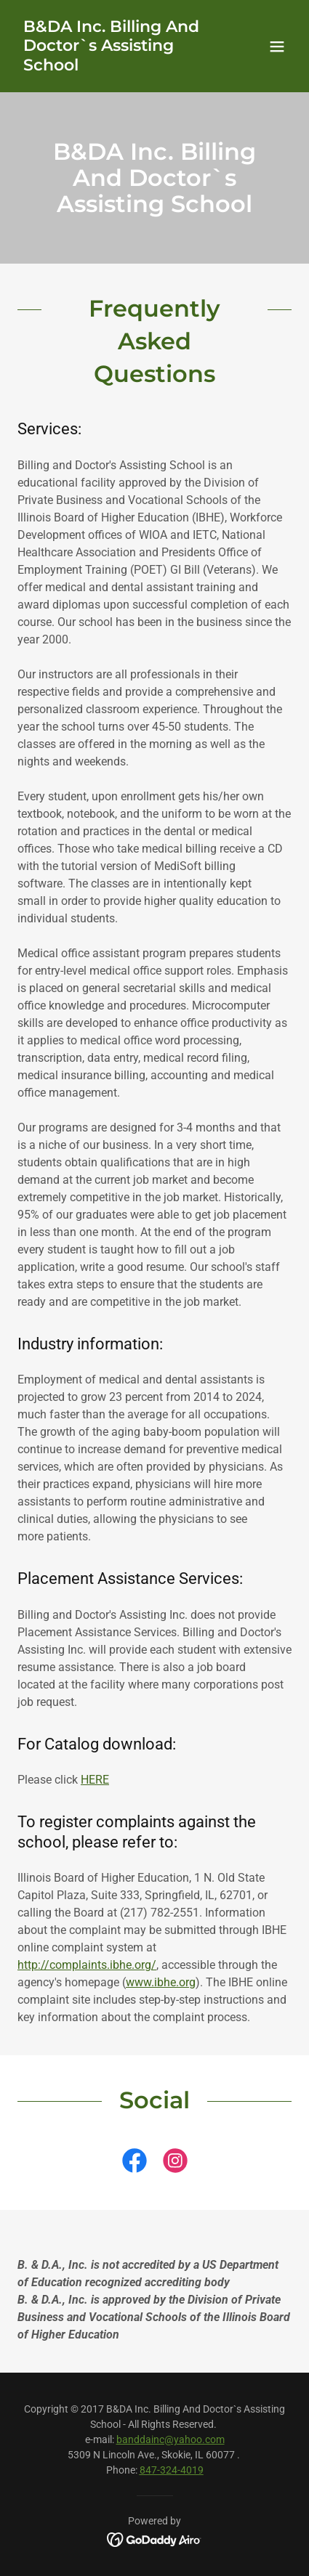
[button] (277, 46)
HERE (95, 1780)
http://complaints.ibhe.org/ (86, 1965)
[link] (113, 66)
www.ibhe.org (161, 1982)
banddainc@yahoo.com (170, 2439)
